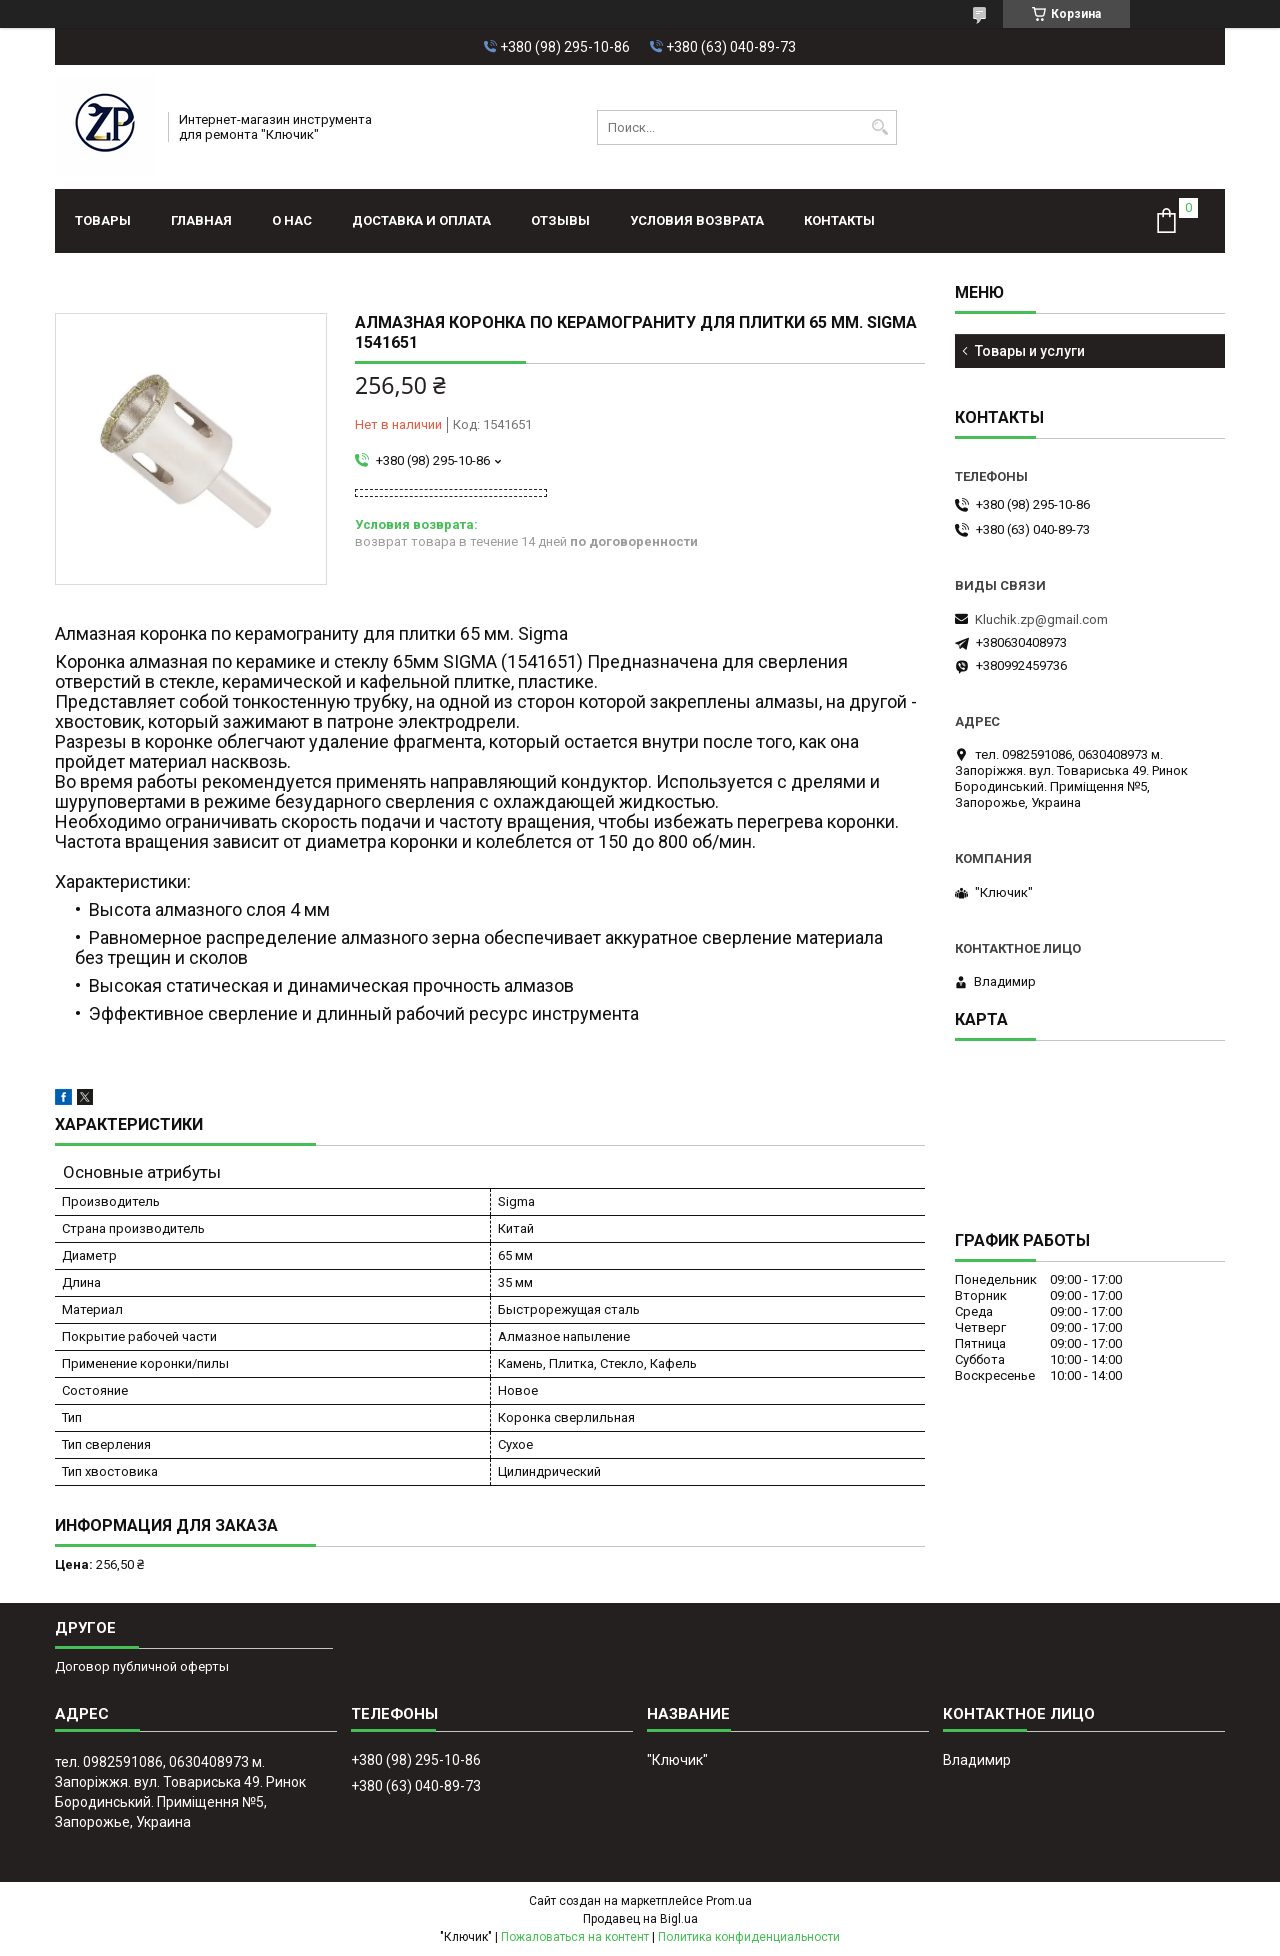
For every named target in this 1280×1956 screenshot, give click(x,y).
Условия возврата (697, 220)
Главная (201, 220)
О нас (292, 220)
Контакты (839, 220)
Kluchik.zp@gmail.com (1041, 619)
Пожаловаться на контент (575, 1937)
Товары (103, 220)
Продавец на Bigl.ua (640, 1919)
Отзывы (560, 220)
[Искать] (879, 127)
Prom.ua (729, 1901)
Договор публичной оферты (142, 1666)
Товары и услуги (1030, 351)
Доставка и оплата (421, 220)
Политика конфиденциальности (749, 1937)
